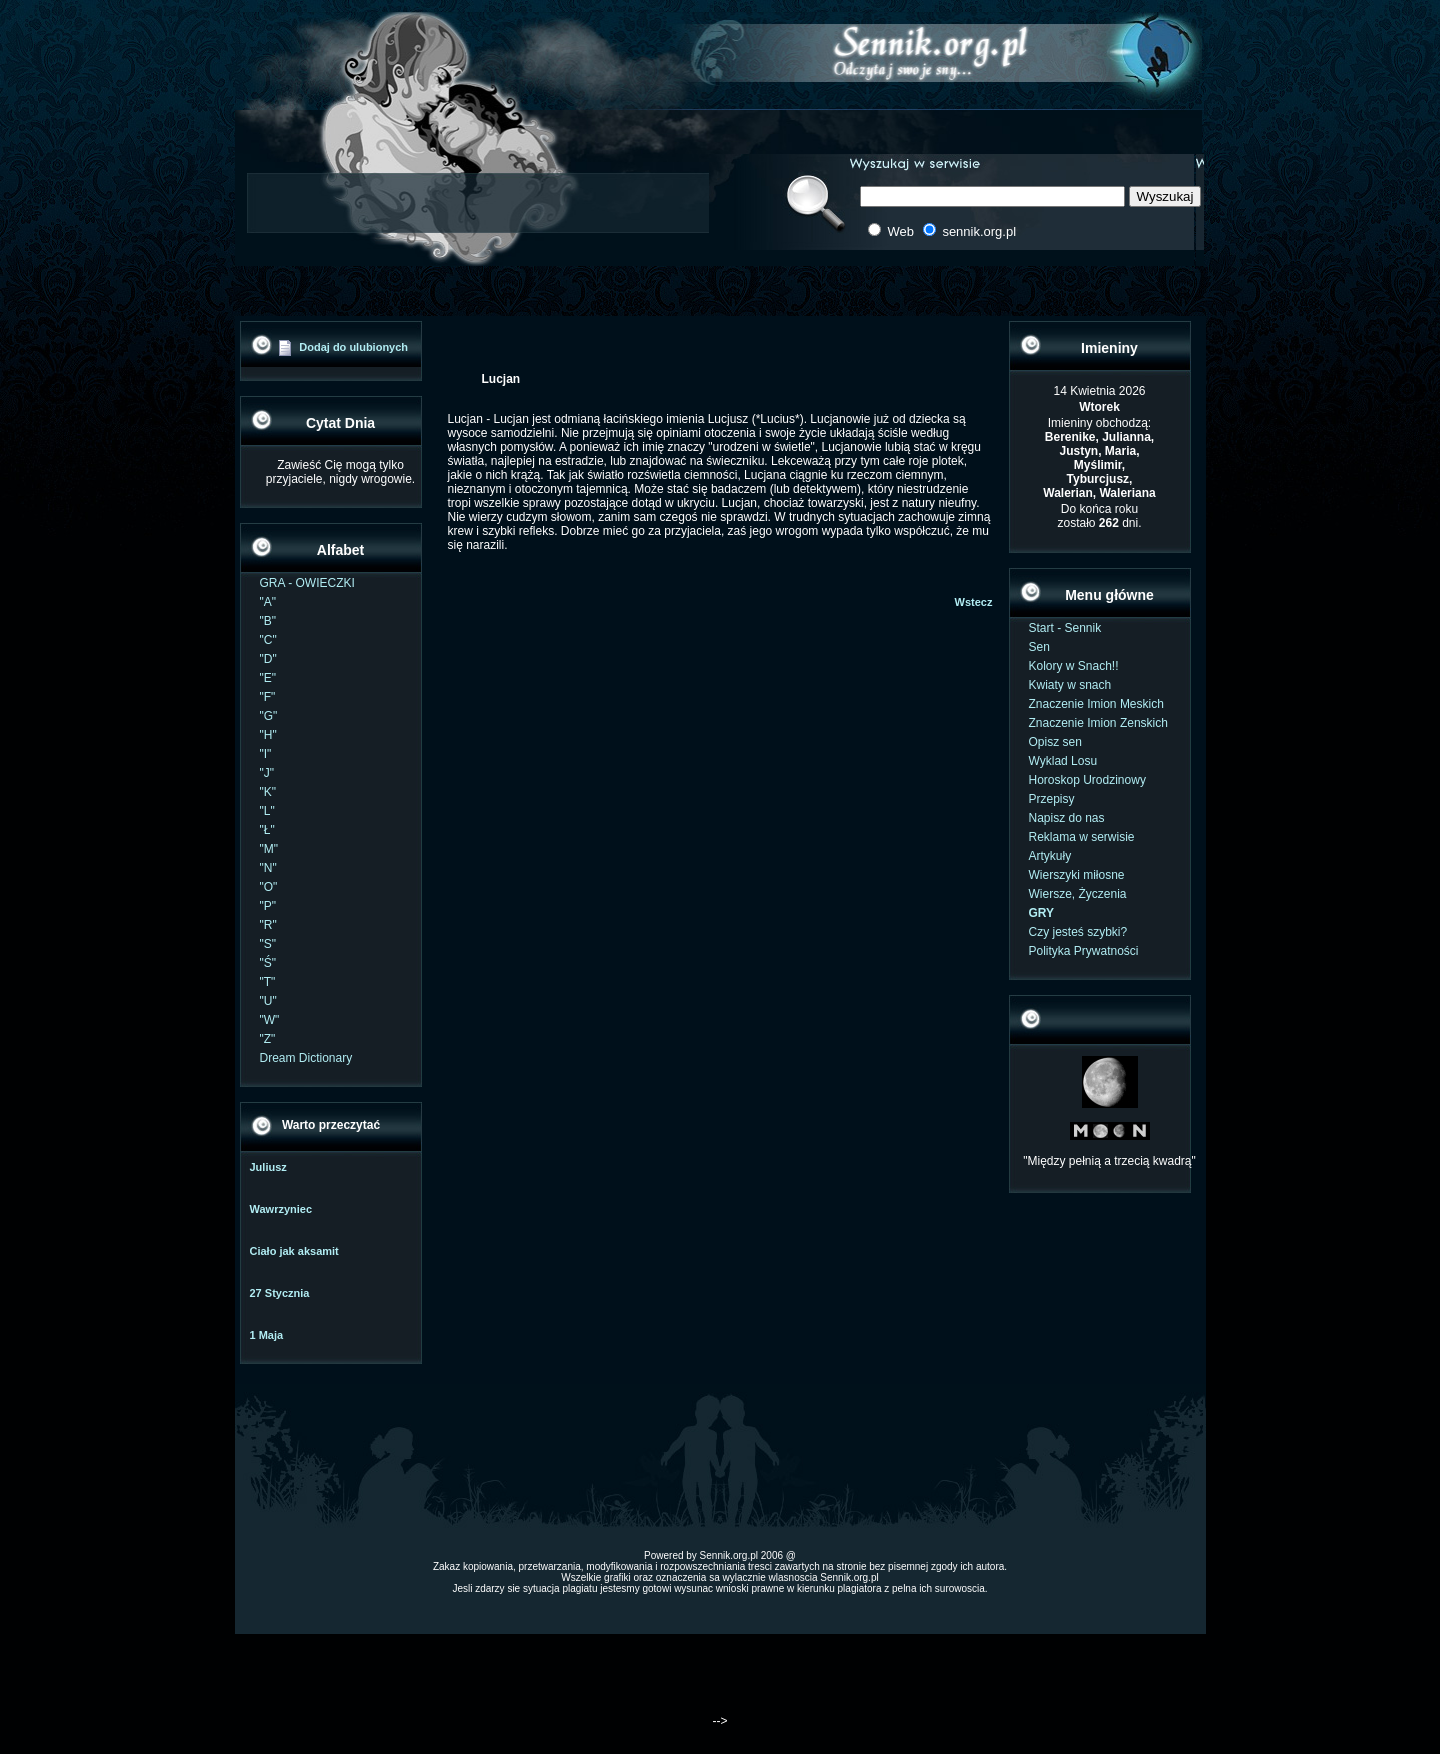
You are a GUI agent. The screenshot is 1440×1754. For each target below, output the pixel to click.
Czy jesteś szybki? (1078, 932)
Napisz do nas (1067, 818)
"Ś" (268, 963)
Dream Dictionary (306, 1058)
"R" (268, 925)
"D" (268, 659)
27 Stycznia (280, 1293)
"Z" (268, 1039)
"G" (269, 716)
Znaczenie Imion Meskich (1096, 704)
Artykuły (1050, 856)
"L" (267, 811)
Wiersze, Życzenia (1078, 894)
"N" (268, 868)
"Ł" (267, 830)
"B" (268, 621)
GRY (1042, 913)
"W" (270, 1020)
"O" (269, 887)
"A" (268, 602)
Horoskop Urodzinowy (1087, 780)
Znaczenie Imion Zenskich (1098, 723)
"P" (268, 906)
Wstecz (974, 602)
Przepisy (1052, 799)
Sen (1039, 647)
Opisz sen (1055, 742)
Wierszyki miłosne (1077, 875)
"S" (268, 944)
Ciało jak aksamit (294, 1251)
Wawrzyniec (281, 1209)
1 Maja (267, 1335)
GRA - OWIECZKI (307, 583)
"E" (268, 678)
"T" (268, 982)
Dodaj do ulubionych (353, 347)
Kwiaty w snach (1070, 685)
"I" (266, 754)
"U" (268, 1001)
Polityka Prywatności (1084, 951)
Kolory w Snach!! (1074, 666)
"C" (268, 640)
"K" (268, 792)
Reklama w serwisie (1082, 837)
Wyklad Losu (1063, 761)
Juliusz (268, 1167)
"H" (268, 735)
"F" (268, 697)
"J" (267, 773)
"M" (269, 849)
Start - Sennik (1065, 628)
